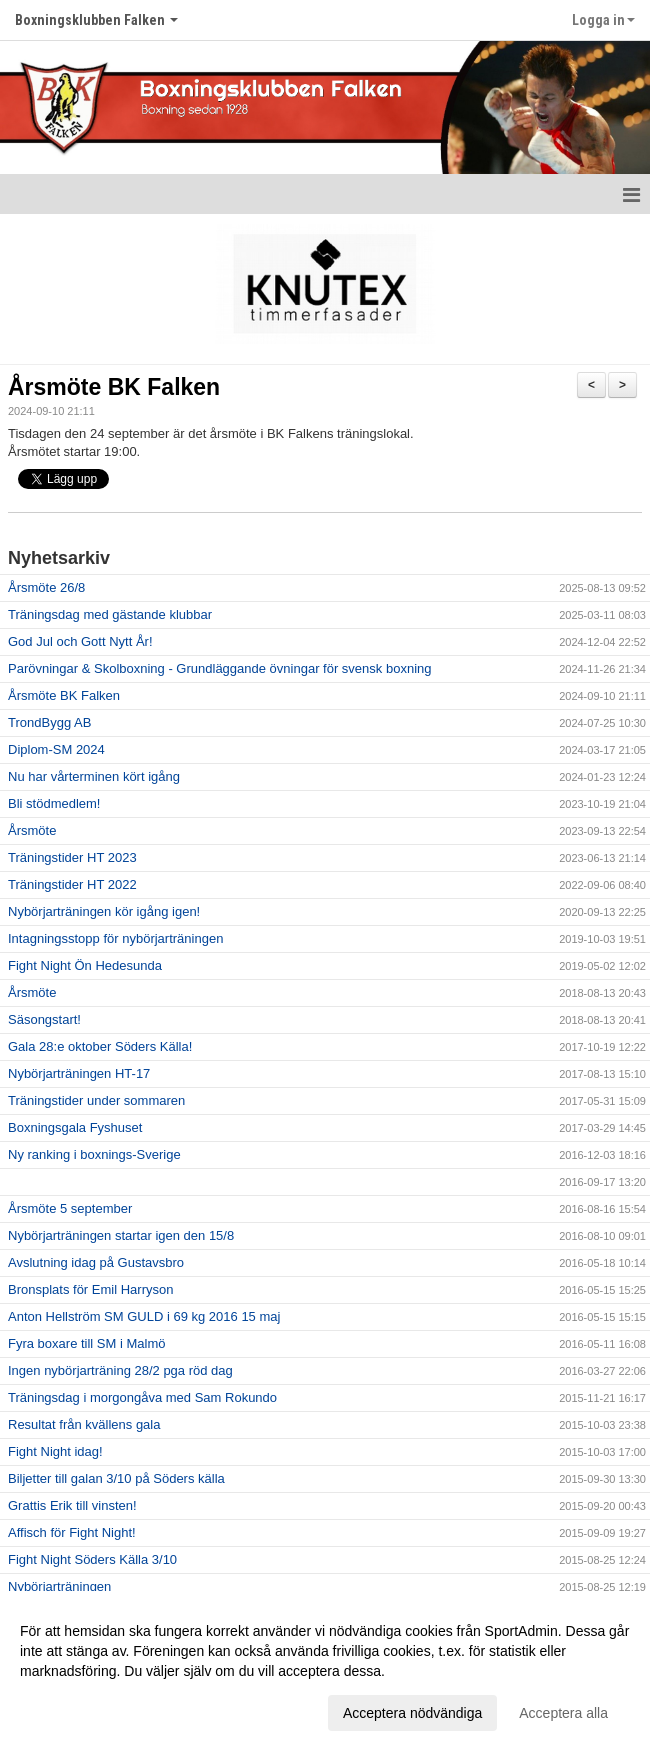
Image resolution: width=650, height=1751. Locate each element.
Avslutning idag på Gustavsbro (96, 1262)
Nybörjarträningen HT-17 (79, 1073)
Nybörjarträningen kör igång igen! (104, 911)
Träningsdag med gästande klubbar (110, 614)
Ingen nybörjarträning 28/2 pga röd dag (120, 1370)
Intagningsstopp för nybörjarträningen (115, 938)
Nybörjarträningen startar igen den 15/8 (121, 1235)
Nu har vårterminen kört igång (94, 776)
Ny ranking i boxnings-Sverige (94, 1154)
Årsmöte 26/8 (46, 587)
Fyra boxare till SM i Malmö (86, 1343)
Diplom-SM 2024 (56, 749)
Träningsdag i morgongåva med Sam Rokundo (142, 1397)
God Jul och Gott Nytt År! (80, 641)
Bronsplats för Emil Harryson (90, 1289)
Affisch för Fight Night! (72, 1532)
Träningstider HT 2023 (72, 857)
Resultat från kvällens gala (84, 1424)
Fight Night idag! (55, 1451)
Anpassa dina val (73, 1710)
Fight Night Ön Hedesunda (85, 965)
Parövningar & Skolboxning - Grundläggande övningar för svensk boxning (219, 668)
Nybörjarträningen (59, 1586)
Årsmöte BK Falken (114, 387)
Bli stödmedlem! (54, 803)
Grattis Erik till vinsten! (72, 1505)
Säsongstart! (44, 1019)
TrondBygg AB (49, 722)
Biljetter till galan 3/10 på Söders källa (116, 1478)
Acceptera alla (563, 1713)
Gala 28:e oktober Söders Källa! (100, 1046)
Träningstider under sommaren (96, 1100)
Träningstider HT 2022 (72, 884)
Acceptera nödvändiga (412, 1713)
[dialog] (325, 1671)
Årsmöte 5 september (70, 1208)
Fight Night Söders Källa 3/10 (92, 1559)
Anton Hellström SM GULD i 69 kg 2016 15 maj (144, 1316)
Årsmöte (32, 830)
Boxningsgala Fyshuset (75, 1127)
